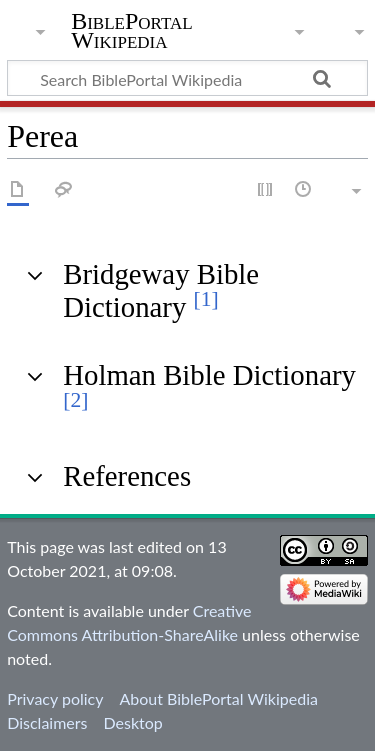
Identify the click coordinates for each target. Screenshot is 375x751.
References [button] (127, 476)
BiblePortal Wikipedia (131, 31)
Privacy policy (55, 698)
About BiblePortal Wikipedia (218, 698)
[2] (75, 400)
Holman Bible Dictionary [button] (209, 385)
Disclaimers (47, 722)
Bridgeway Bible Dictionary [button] (161, 290)
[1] (206, 299)
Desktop (132, 722)
